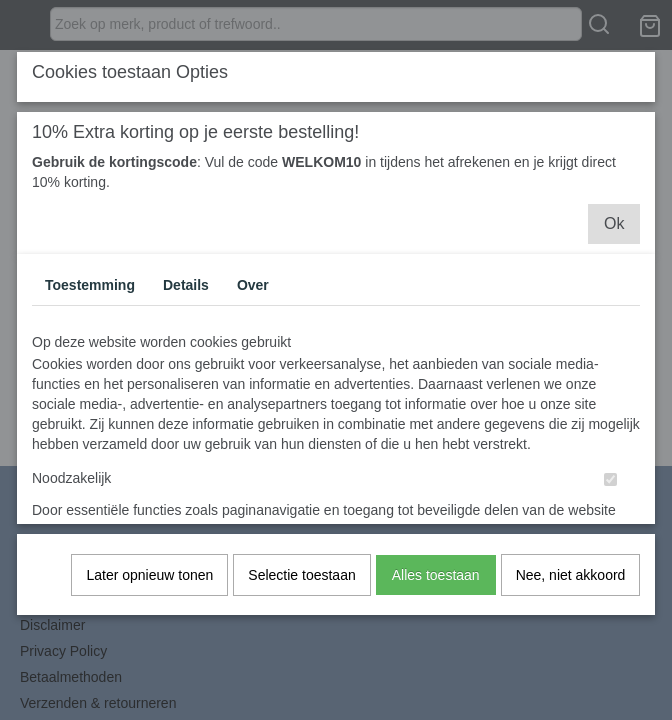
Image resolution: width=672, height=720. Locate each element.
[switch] (610, 488)
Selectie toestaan (301, 584)
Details (186, 294)
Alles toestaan (436, 584)
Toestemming (90, 294)
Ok (614, 232)
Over (253, 294)
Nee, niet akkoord (571, 584)
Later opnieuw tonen (149, 584)
